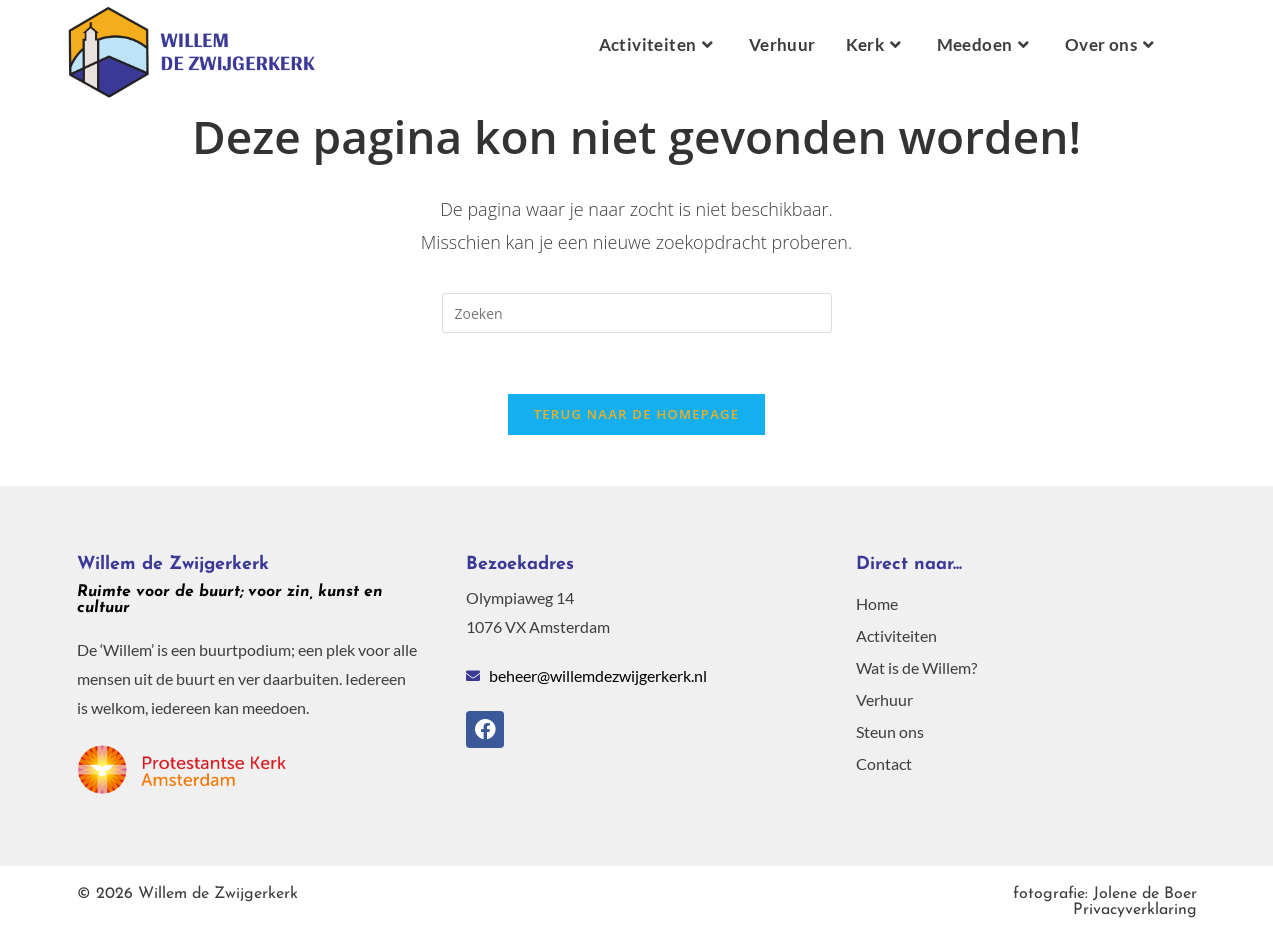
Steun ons (890, 731)
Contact (884, 763)
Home (877, 603)
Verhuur (884, 699)
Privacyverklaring (1105, 902)
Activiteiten (896, 635)
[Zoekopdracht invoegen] (637, 313)
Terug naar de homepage (637, 414)
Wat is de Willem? (916, 667)
